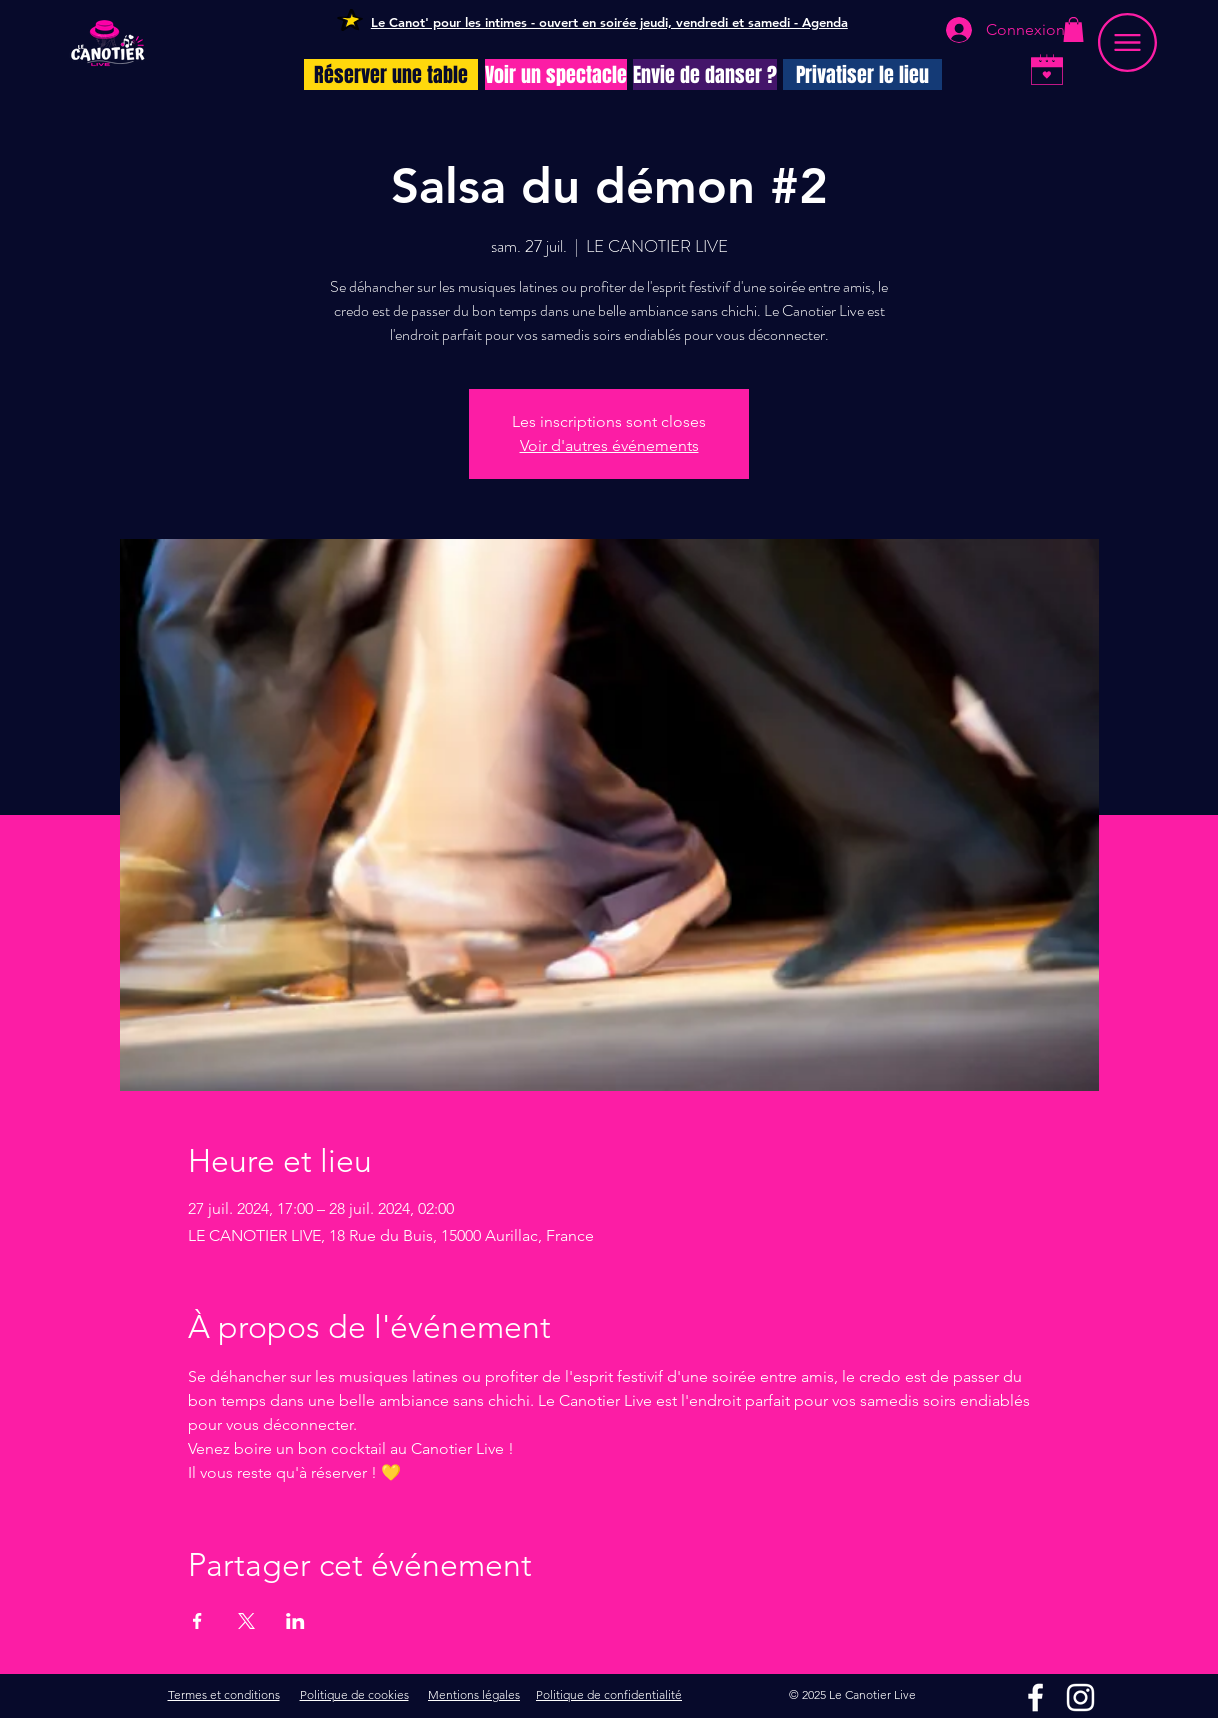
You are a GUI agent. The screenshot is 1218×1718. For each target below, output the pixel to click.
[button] (1073, 29)
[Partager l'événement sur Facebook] (197, 1621)
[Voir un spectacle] (556, 74)
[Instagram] (1080, 1697)
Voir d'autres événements (609, 445)
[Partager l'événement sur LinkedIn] (295, 1621)
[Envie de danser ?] (705, 74)
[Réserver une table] (391, 74)
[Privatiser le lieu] (862, 74)
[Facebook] (1035, 1697)
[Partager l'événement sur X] (246, 1621)
